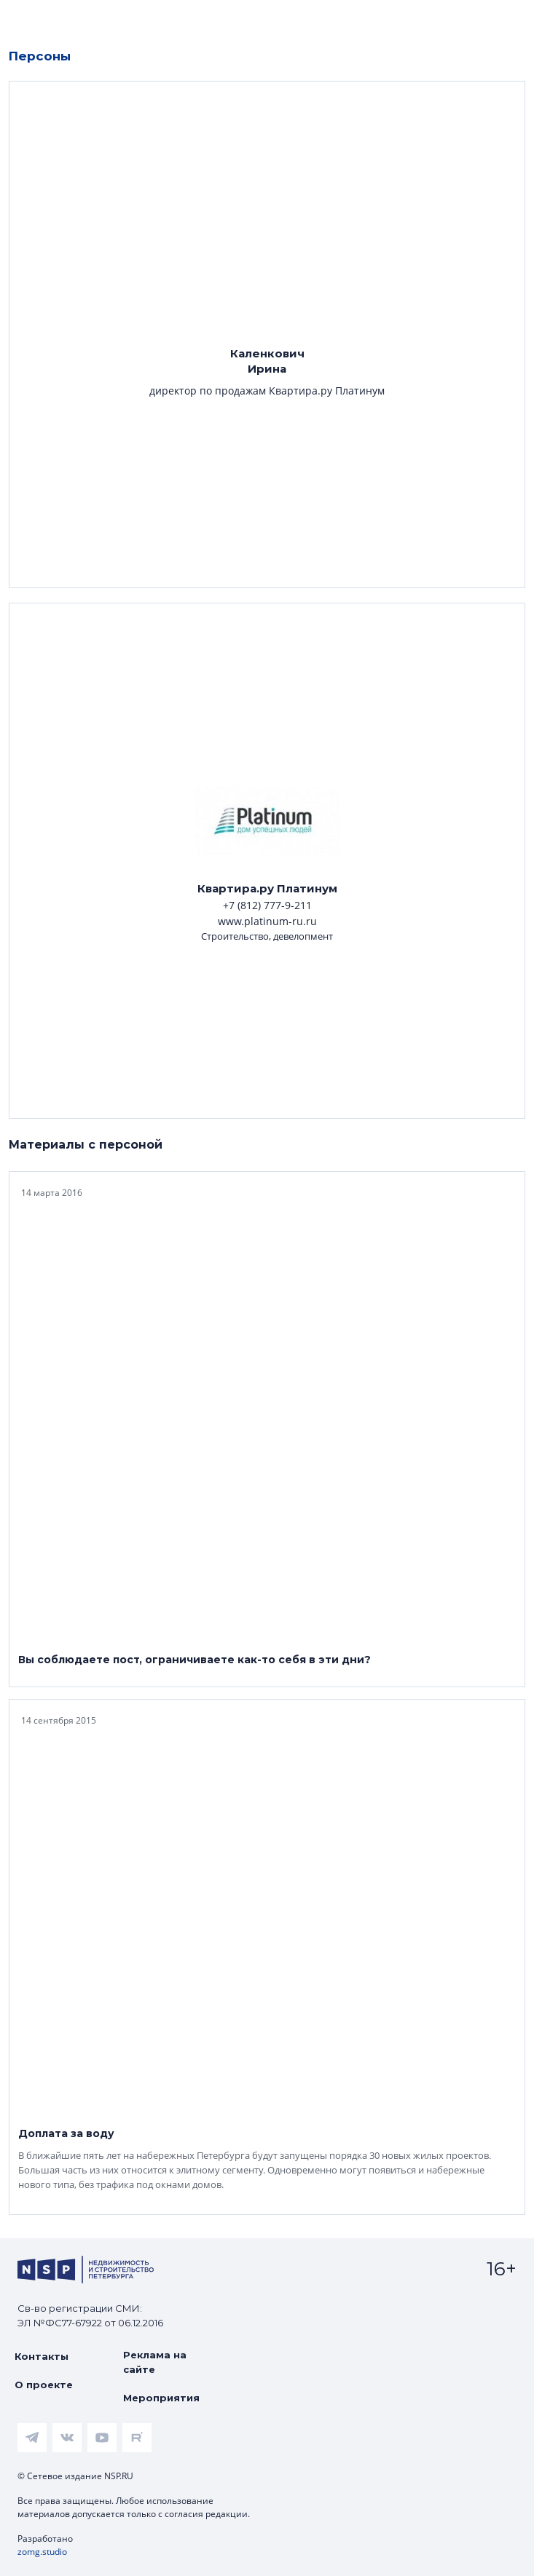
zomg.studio (42, 2551)
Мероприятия (161, 2397)
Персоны (40, 56)
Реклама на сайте (154, 2362)
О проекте (44, 2384)
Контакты (41, 2356)
